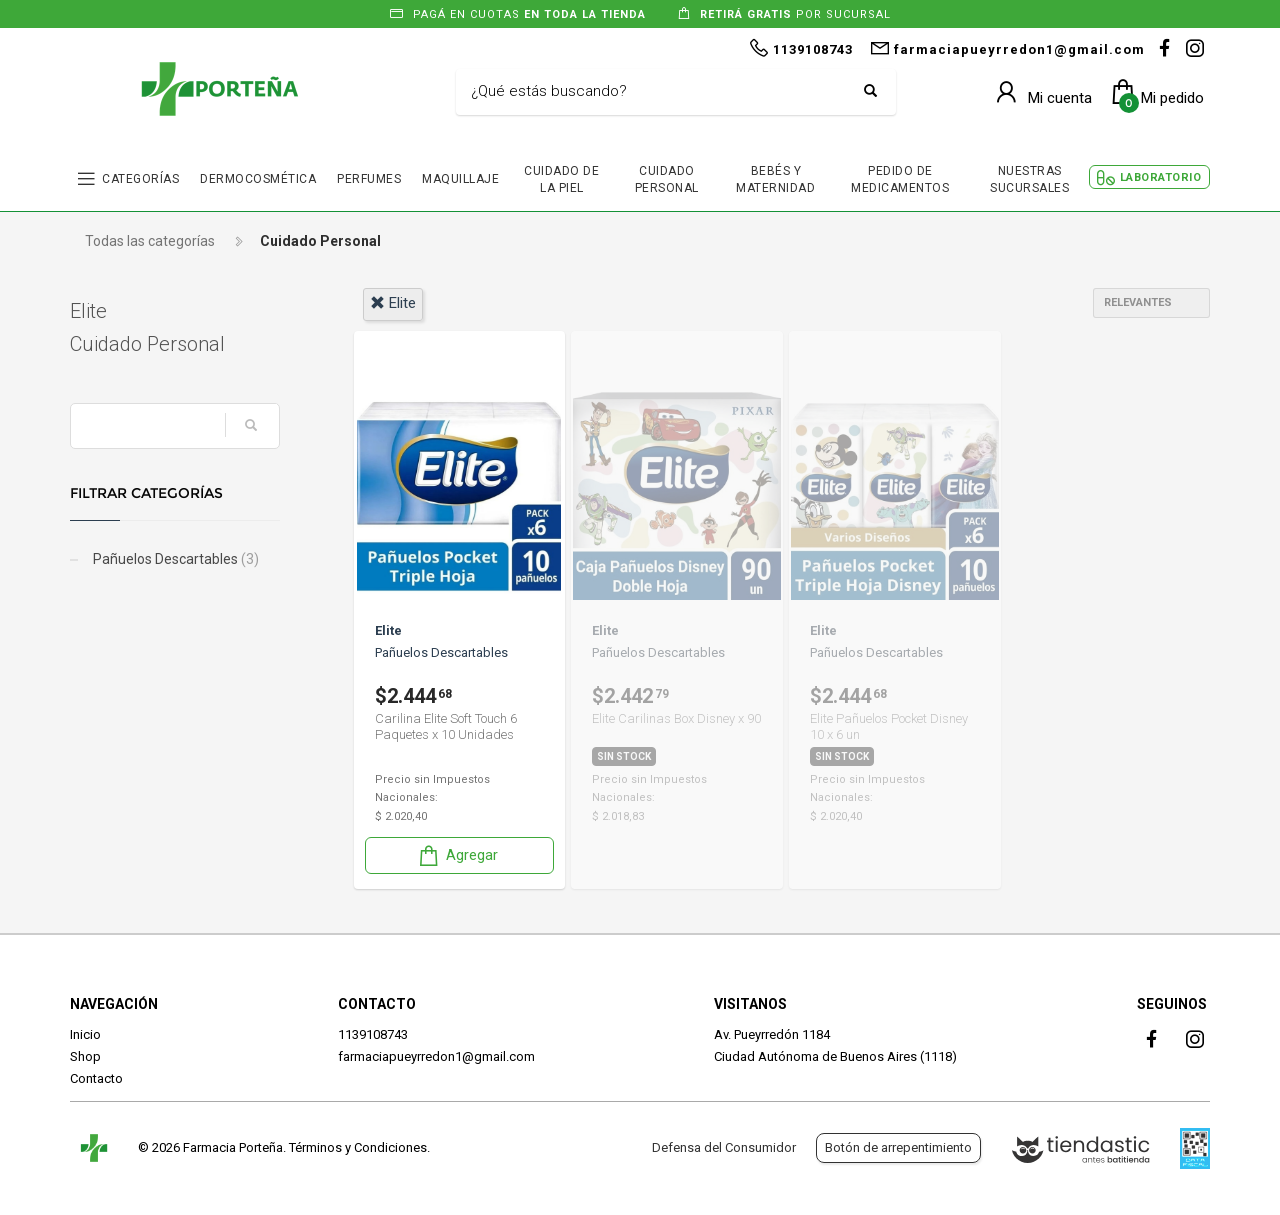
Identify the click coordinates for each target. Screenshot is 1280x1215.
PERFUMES (369, 179)
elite (393, 303)
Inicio (85, 1034)
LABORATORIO (1161, 177)
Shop (85, 1056)
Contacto (96, 1078)
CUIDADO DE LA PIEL (561, 179)
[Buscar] (661, 92)
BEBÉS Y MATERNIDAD (775, 179)
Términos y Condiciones (358, 1147)
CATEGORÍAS (140, 179)
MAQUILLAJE (460, 179)
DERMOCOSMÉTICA (258, 179)
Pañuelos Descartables (174, 559)
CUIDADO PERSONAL (667, 179)
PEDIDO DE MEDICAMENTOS (900, 179)
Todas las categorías (150, 241)
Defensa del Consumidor (724, 1147)
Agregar (457, 855)
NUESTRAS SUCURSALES (1029, 179)
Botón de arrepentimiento (898, 1147)
